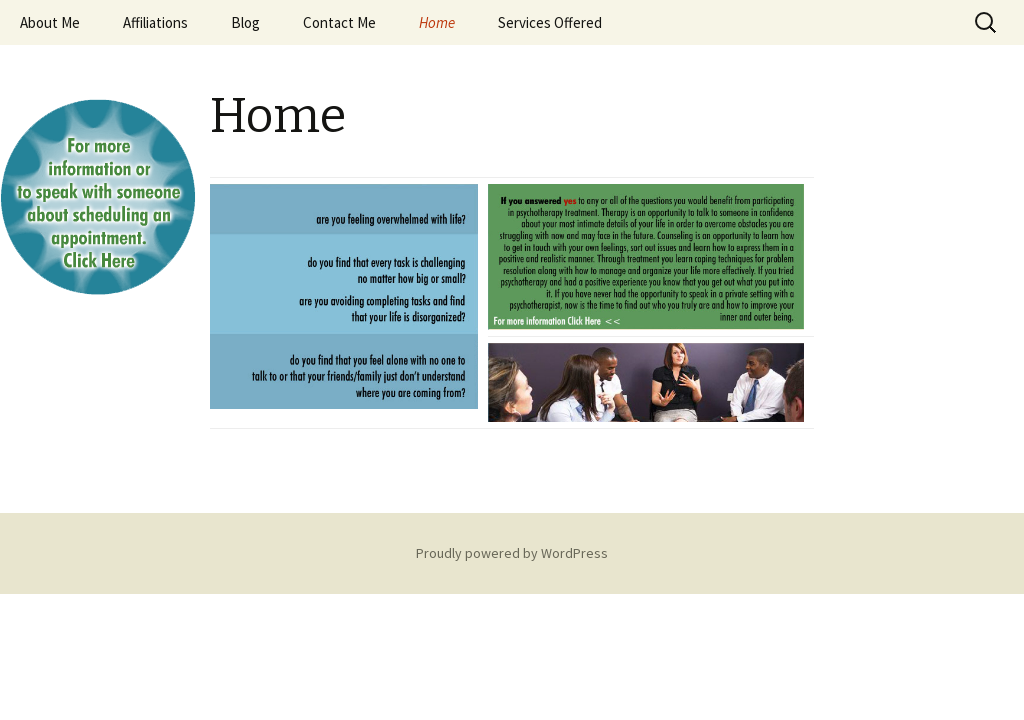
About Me (50, 22)
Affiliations (155, 22)
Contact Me (339, 22)
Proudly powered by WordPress (512, 553)
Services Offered (550, 22)
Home (437, 22)
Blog (245, 22)
